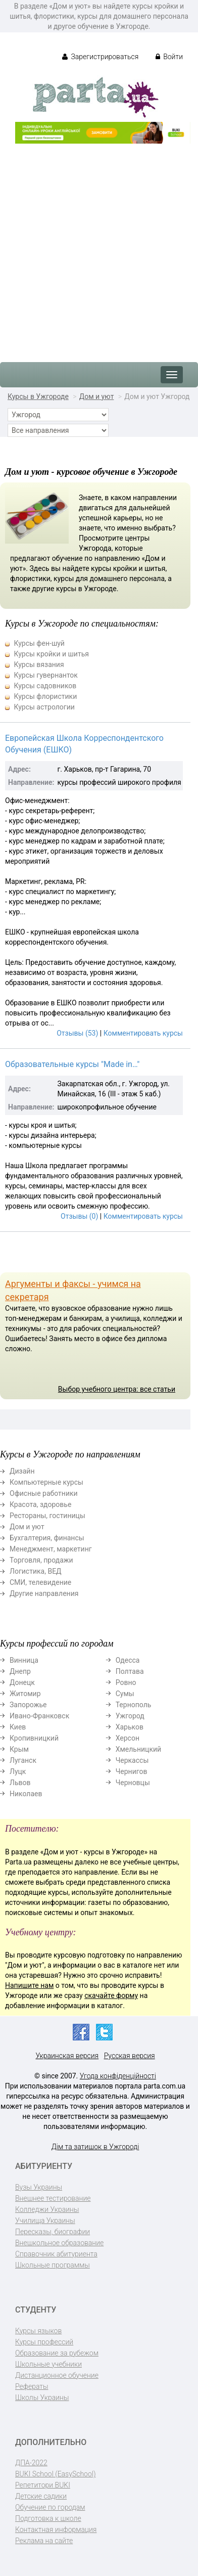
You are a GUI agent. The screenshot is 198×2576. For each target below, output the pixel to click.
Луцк (18, 1771)
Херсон (127, 1738)
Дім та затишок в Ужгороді (95, 2147)
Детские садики (41, 2496)
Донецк (22, 1682)
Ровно (126, 1682)
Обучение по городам (50, 2507)
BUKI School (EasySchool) (55, 2474)
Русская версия (129, 2056)
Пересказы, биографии (52, 2232)
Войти (169, 57)
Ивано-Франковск (39, 1716)
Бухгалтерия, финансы (47, 1538)
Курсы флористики (45, 696)
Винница (24, 1660)
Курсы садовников (45, 686)
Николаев (26, 1794)
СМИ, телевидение (40, 1582)
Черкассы (132, 1760)
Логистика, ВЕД (36, 1571)
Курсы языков (38, 2331)
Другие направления (44, 1593)
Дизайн (22, 1471)
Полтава (130, 1671)
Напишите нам (29, 1985)
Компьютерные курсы (46, 1482)
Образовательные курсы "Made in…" (72, 1064)
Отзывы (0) (79, 1216)
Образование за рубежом (56, 2353)
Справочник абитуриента (56, 2254)
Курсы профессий (44, 2342)
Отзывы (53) (77, 1033)
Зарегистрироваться (100, 57)
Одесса (128, 1660)
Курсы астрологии (44, 707)
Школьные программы (52, 2265)
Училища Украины (45, 2220)
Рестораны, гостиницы (47, 1516)
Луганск (23, 1760)
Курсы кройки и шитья (51, 654)
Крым (19, 1749)
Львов (20, 1783)
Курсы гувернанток (45, 675)
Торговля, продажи (41, 1560)
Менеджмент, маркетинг (51, 1549)
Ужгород (130, 1716)
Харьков (129, 1727)
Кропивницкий (34, 1738)
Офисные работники (44, 1493)
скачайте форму (111, 1995)
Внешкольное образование (59, 2243)
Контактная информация (55, 2529)
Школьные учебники (48, 2364)
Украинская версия (66, 2056)
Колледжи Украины (47, 2209)
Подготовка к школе (48, 2518)
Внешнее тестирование (53, 2198)
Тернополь (134, 1705)
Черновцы (133, 1783)
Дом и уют (96, 396)
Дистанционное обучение (56, 2375)
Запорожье (28, 1705)
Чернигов (131, 1771)
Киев (18, 1727)
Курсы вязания (39, 664)
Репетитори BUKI (42, 2485)
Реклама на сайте (44, 2541)
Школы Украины (42, 2397)
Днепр (20, 1671)
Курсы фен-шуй (39, 643)
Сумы (125, 1694)
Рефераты (31, 2386)
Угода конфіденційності (118, 2076)
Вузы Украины (38, 2187)
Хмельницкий (138, 1749)
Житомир (25, 1694)
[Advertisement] (99, 248)
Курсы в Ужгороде (38, 396)
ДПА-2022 (31, 2463)
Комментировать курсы (143, 1033)
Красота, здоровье (40, 1504)
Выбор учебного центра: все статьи (116, 1389)
